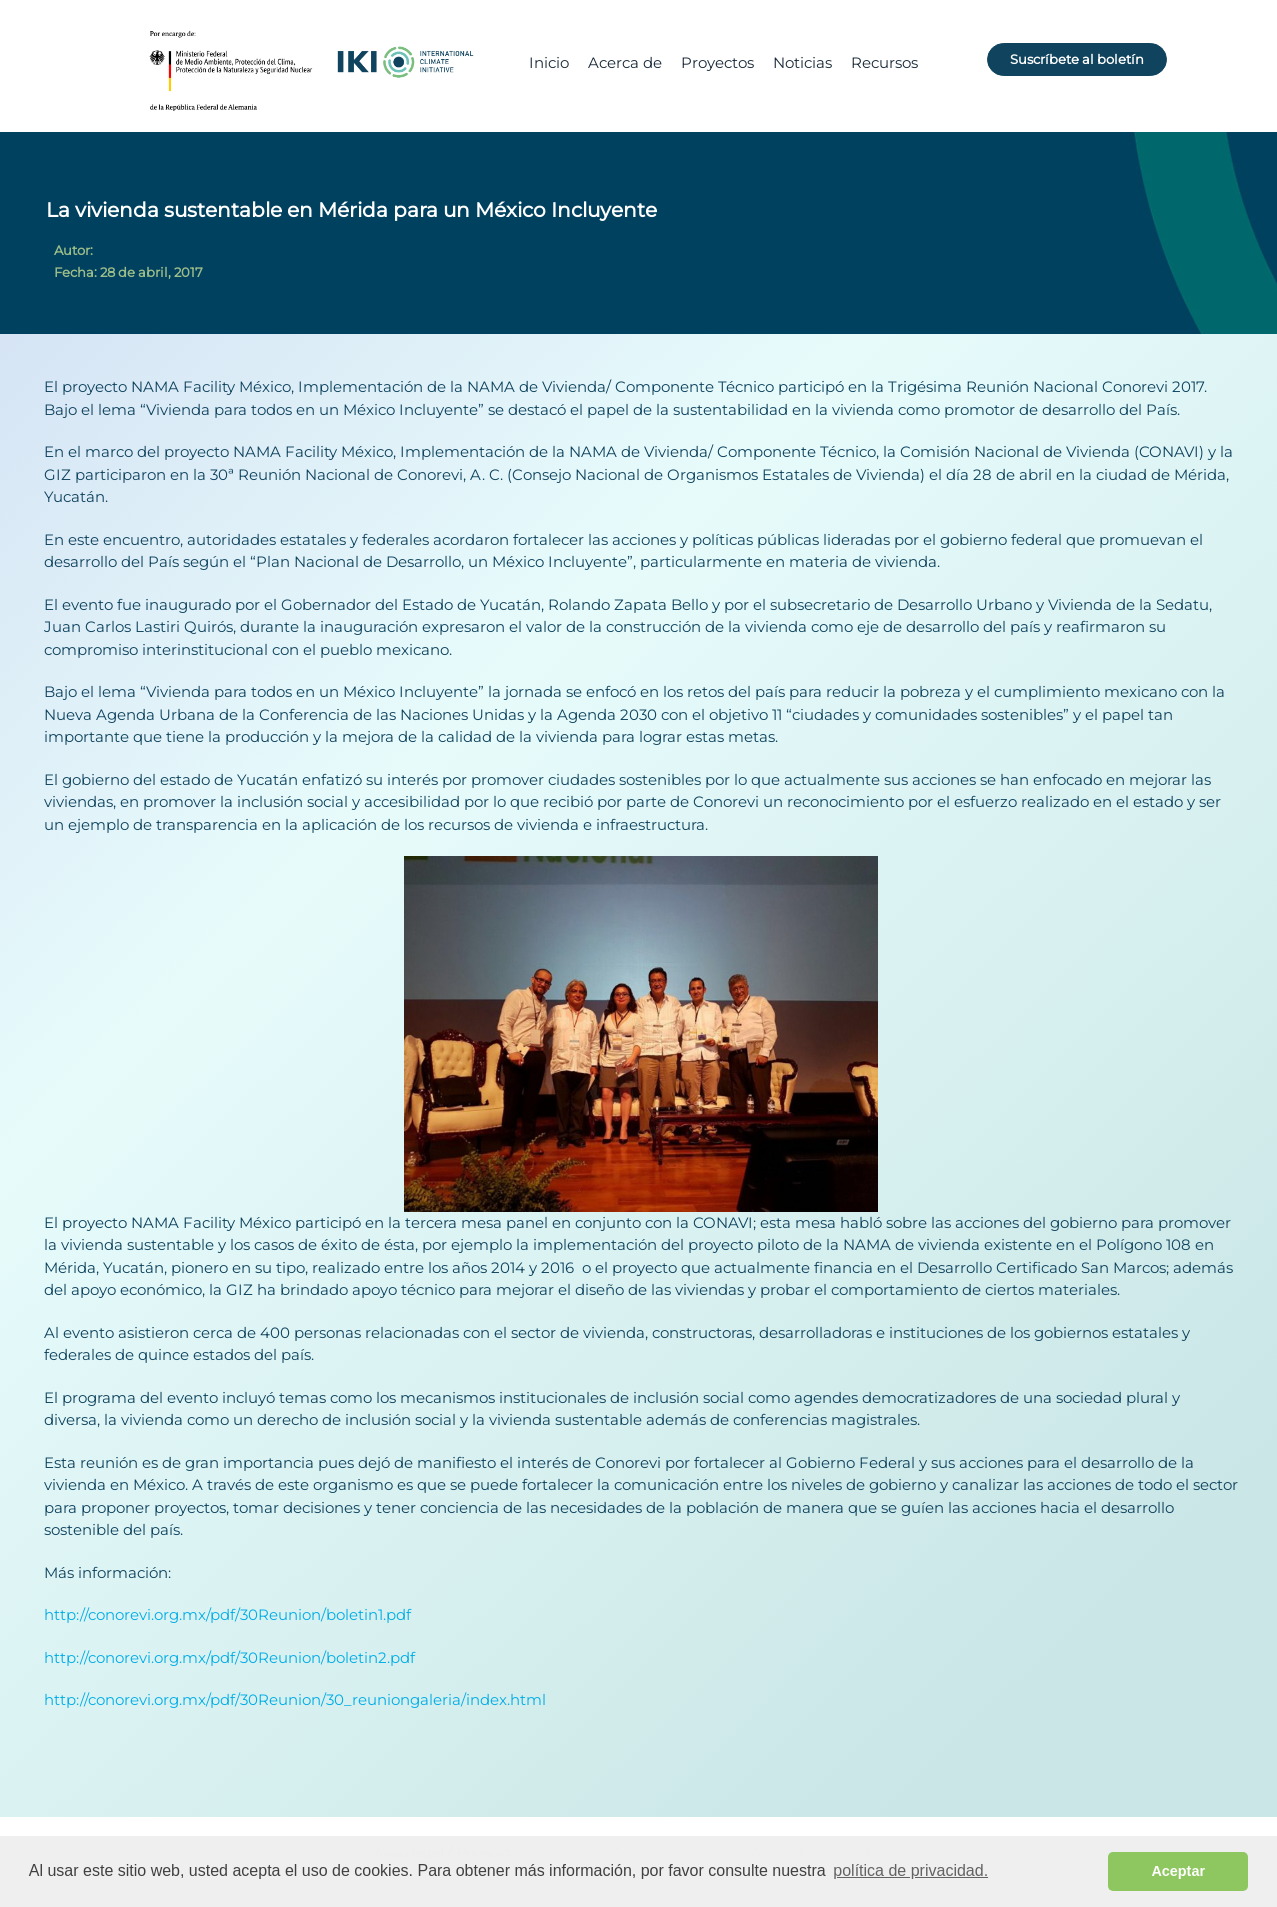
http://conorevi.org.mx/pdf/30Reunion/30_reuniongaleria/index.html (295, 1699)
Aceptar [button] (1178, 1871)
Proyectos (717, 62)
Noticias (802, 62)
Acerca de (625, 62)
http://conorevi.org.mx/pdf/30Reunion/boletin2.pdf (229, 1657)
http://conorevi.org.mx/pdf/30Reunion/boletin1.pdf (227, 1614)
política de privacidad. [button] (910, 1870)
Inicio (549, 62)
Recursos (884, 62)
